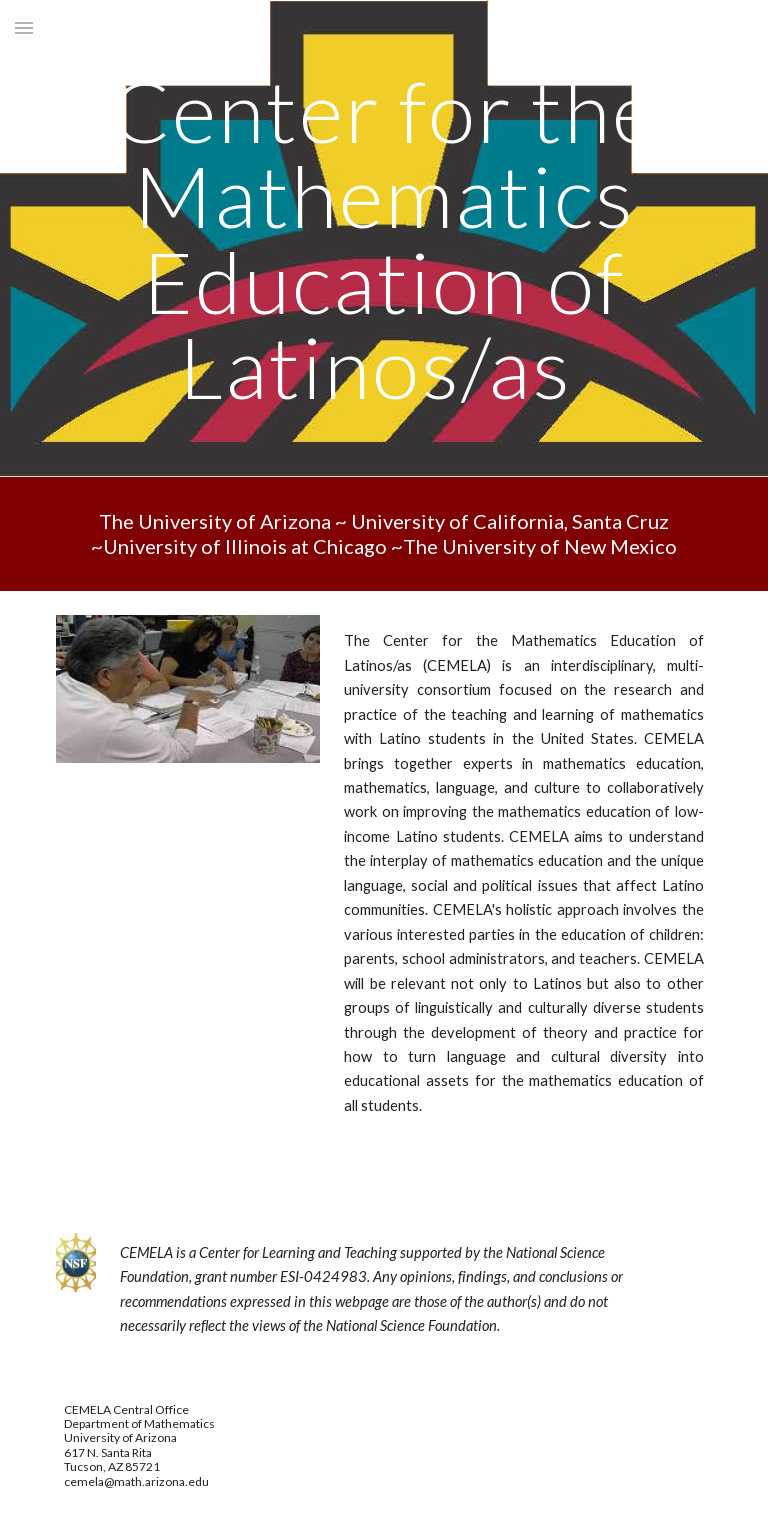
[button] (24, 27)
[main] (383, 238)
